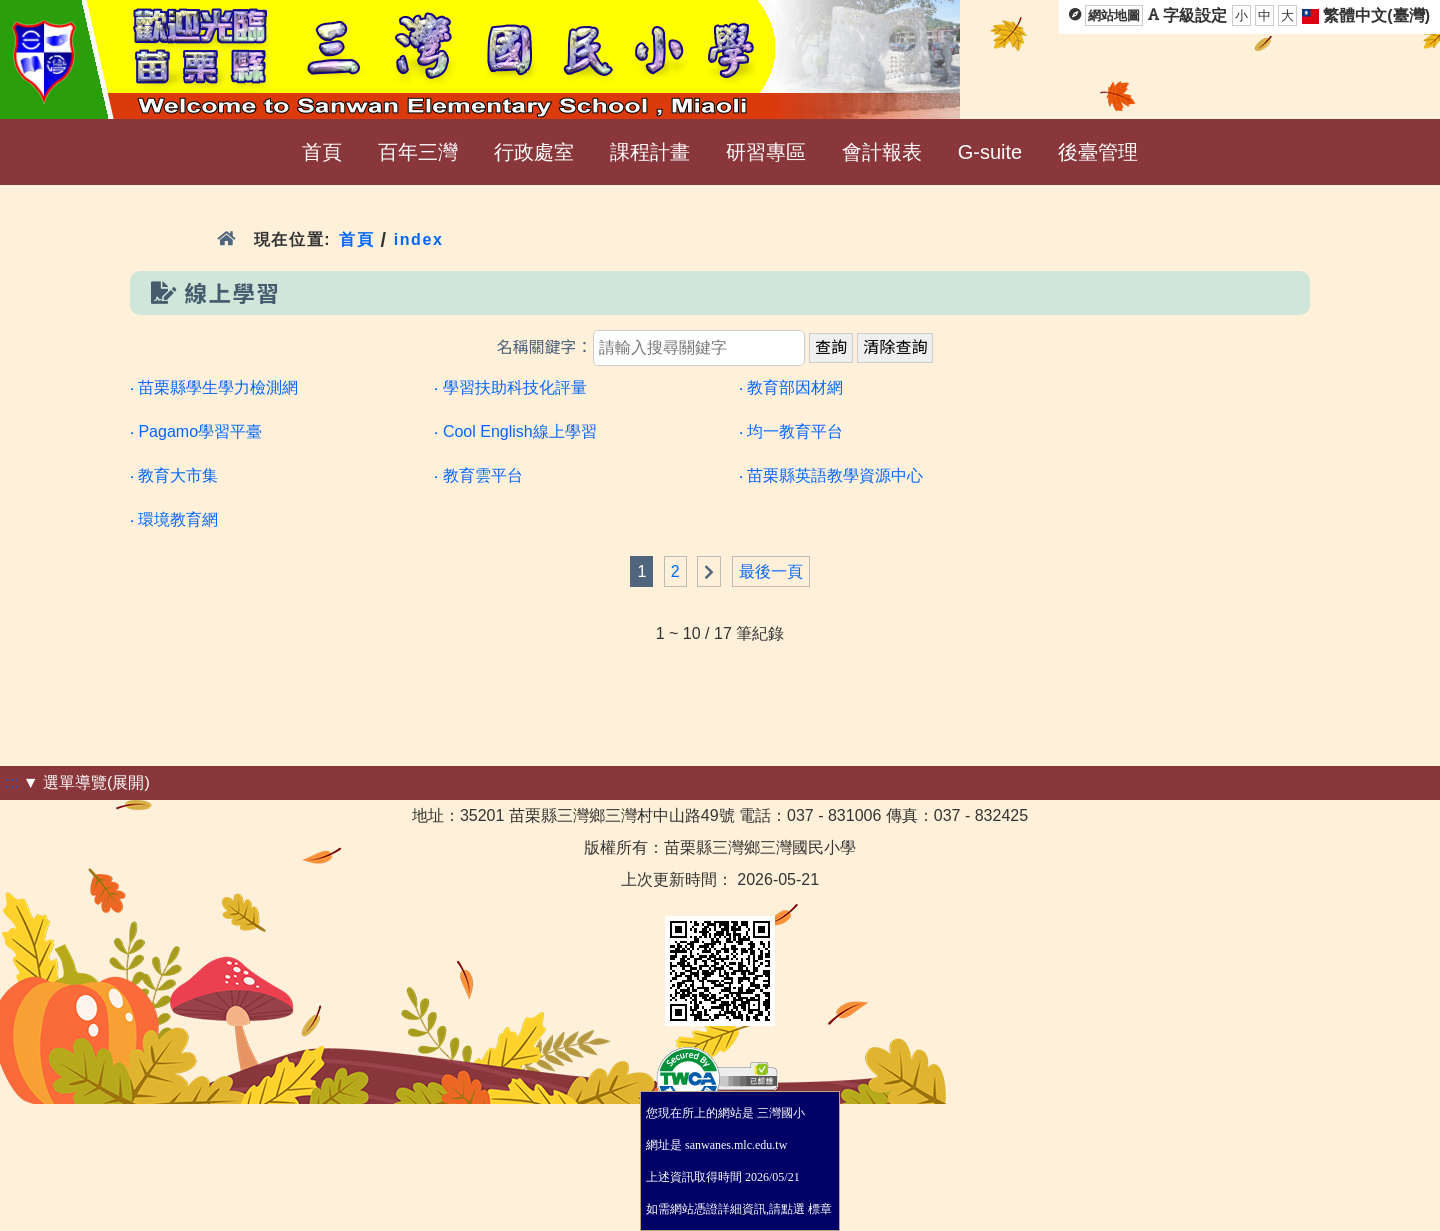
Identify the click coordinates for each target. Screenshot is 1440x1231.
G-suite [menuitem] (990, 152)
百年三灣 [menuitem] (418, 152)
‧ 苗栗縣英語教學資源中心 (831, 475)
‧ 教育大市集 (174, 475)
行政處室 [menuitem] (534, 152)
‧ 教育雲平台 (478, 475)
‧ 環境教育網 (174, 519)
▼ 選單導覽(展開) (86, 782)
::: (11, 782)
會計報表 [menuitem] (882, 152)
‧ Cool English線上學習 (515, 431)
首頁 (356, 239)
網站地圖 (1114, 15)
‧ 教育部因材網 (791, 387)
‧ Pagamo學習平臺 (196, 431)
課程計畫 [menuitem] (650, 152)
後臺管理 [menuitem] (1098, 152)
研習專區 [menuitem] (766, 152)
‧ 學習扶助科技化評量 (510, 387)
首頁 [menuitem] (322, 152)
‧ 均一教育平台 (791, 431)
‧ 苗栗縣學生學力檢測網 (214, 387)
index (419, 239)
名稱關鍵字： (545, 347)
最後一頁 (771, 571)
